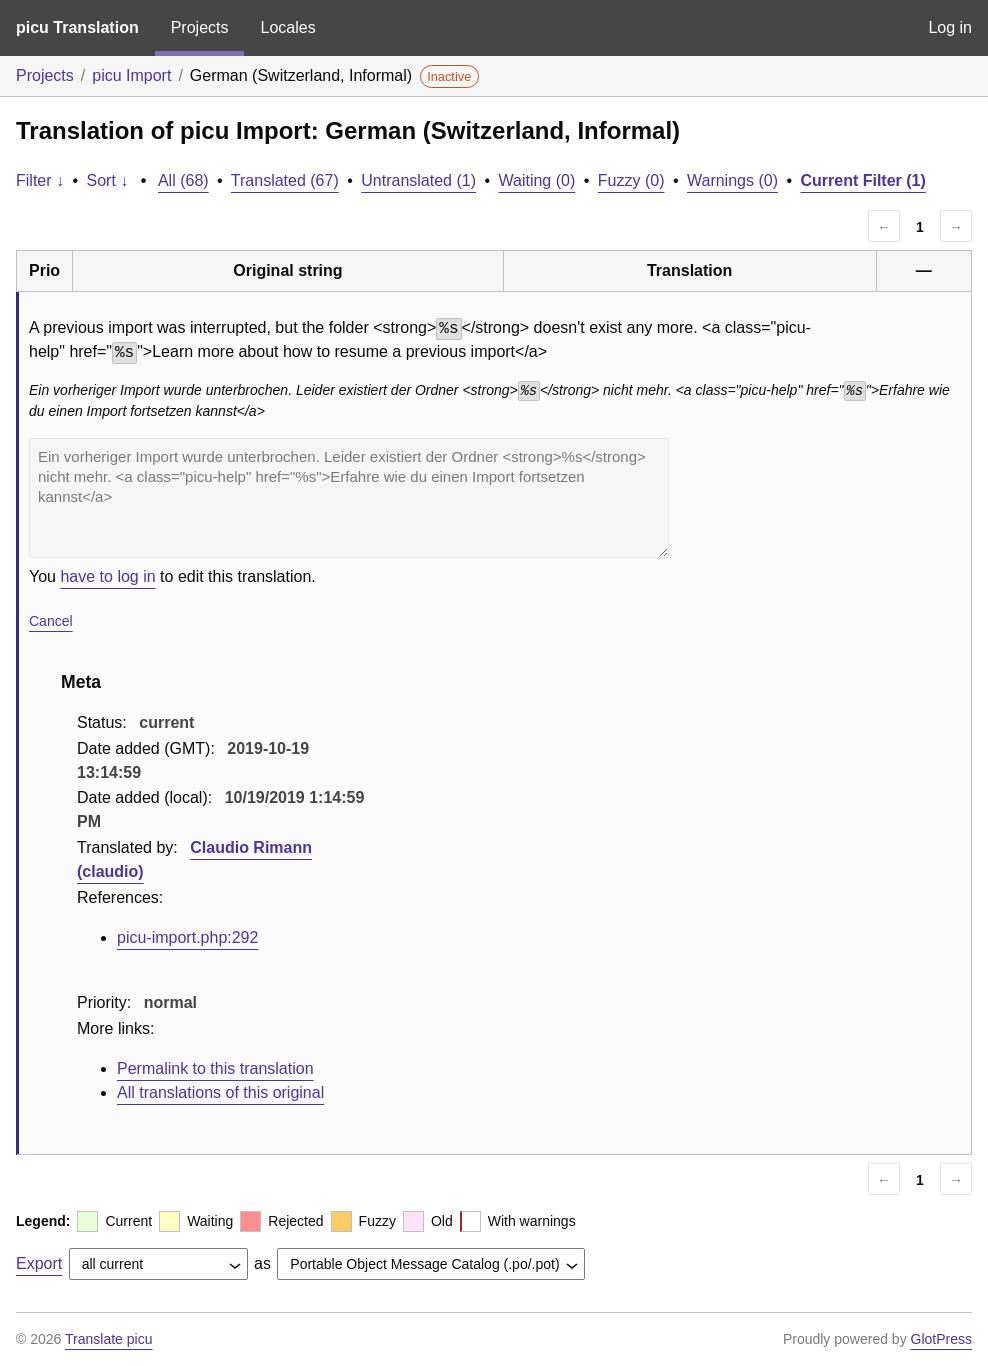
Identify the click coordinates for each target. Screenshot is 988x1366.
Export (39, 1263)
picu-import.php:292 (187, 937)
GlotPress (941, 1339)
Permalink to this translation (215, 1068)
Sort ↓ (108, 180)
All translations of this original (220, 1092)
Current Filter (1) (862, 180)
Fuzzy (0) (631, 180)
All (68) (183, 180)
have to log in (107, 576)
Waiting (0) (537, 180)
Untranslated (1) (418, 180)
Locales (287, 27)
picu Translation (77, 27)
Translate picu (108, 1339)
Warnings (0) (732, 180)
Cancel (51, 621)
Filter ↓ (40, 180)
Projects (200, 27)
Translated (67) (285, 180)
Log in (950, 27)
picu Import (131, 75)
